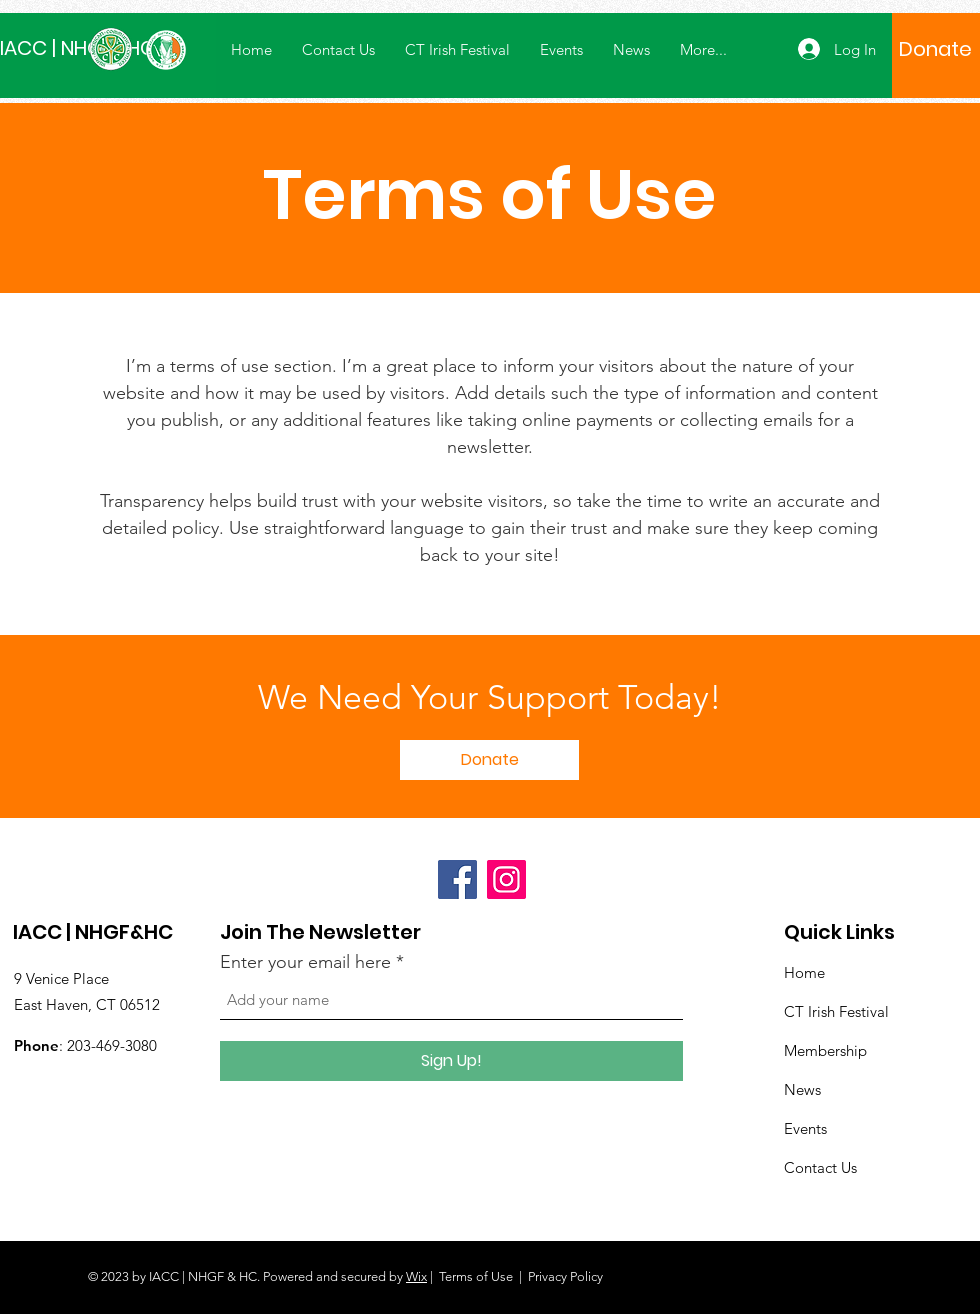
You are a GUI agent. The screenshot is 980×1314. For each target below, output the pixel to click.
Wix (416, 1276)
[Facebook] (457, 879)
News (802, 1089)
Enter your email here (305, 962)
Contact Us (820, 1167)
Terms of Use (476, 1276)
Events (805, 1128)
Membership (825, 1050)
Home (804, 972)
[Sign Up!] (451, 1061)
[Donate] (935, 49)
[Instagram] (506, 879)
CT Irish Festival (836, 1011)
